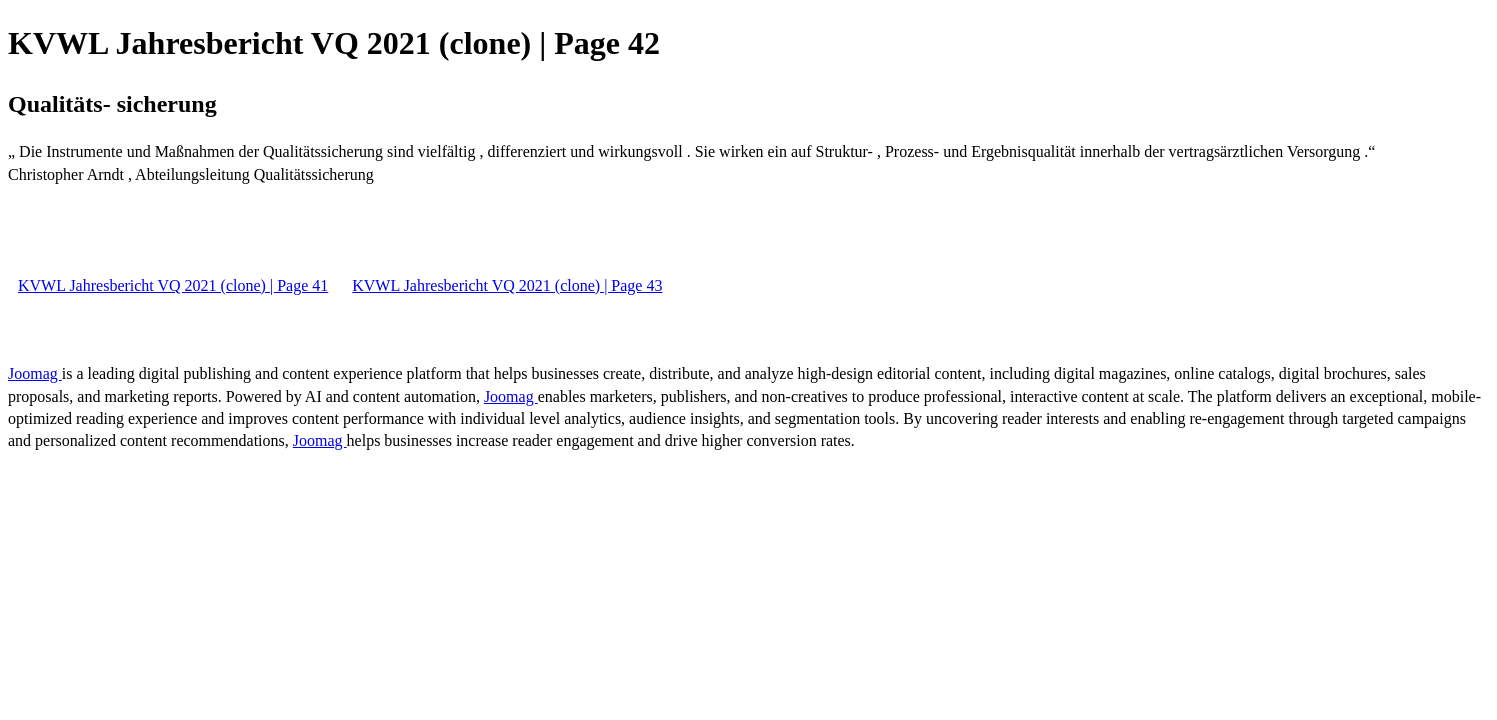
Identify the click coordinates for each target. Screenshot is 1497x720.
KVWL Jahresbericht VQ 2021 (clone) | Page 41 (173, 285)
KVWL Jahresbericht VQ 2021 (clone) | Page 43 (507, 285)
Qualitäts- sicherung (112, 104)
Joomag (35, 373)
